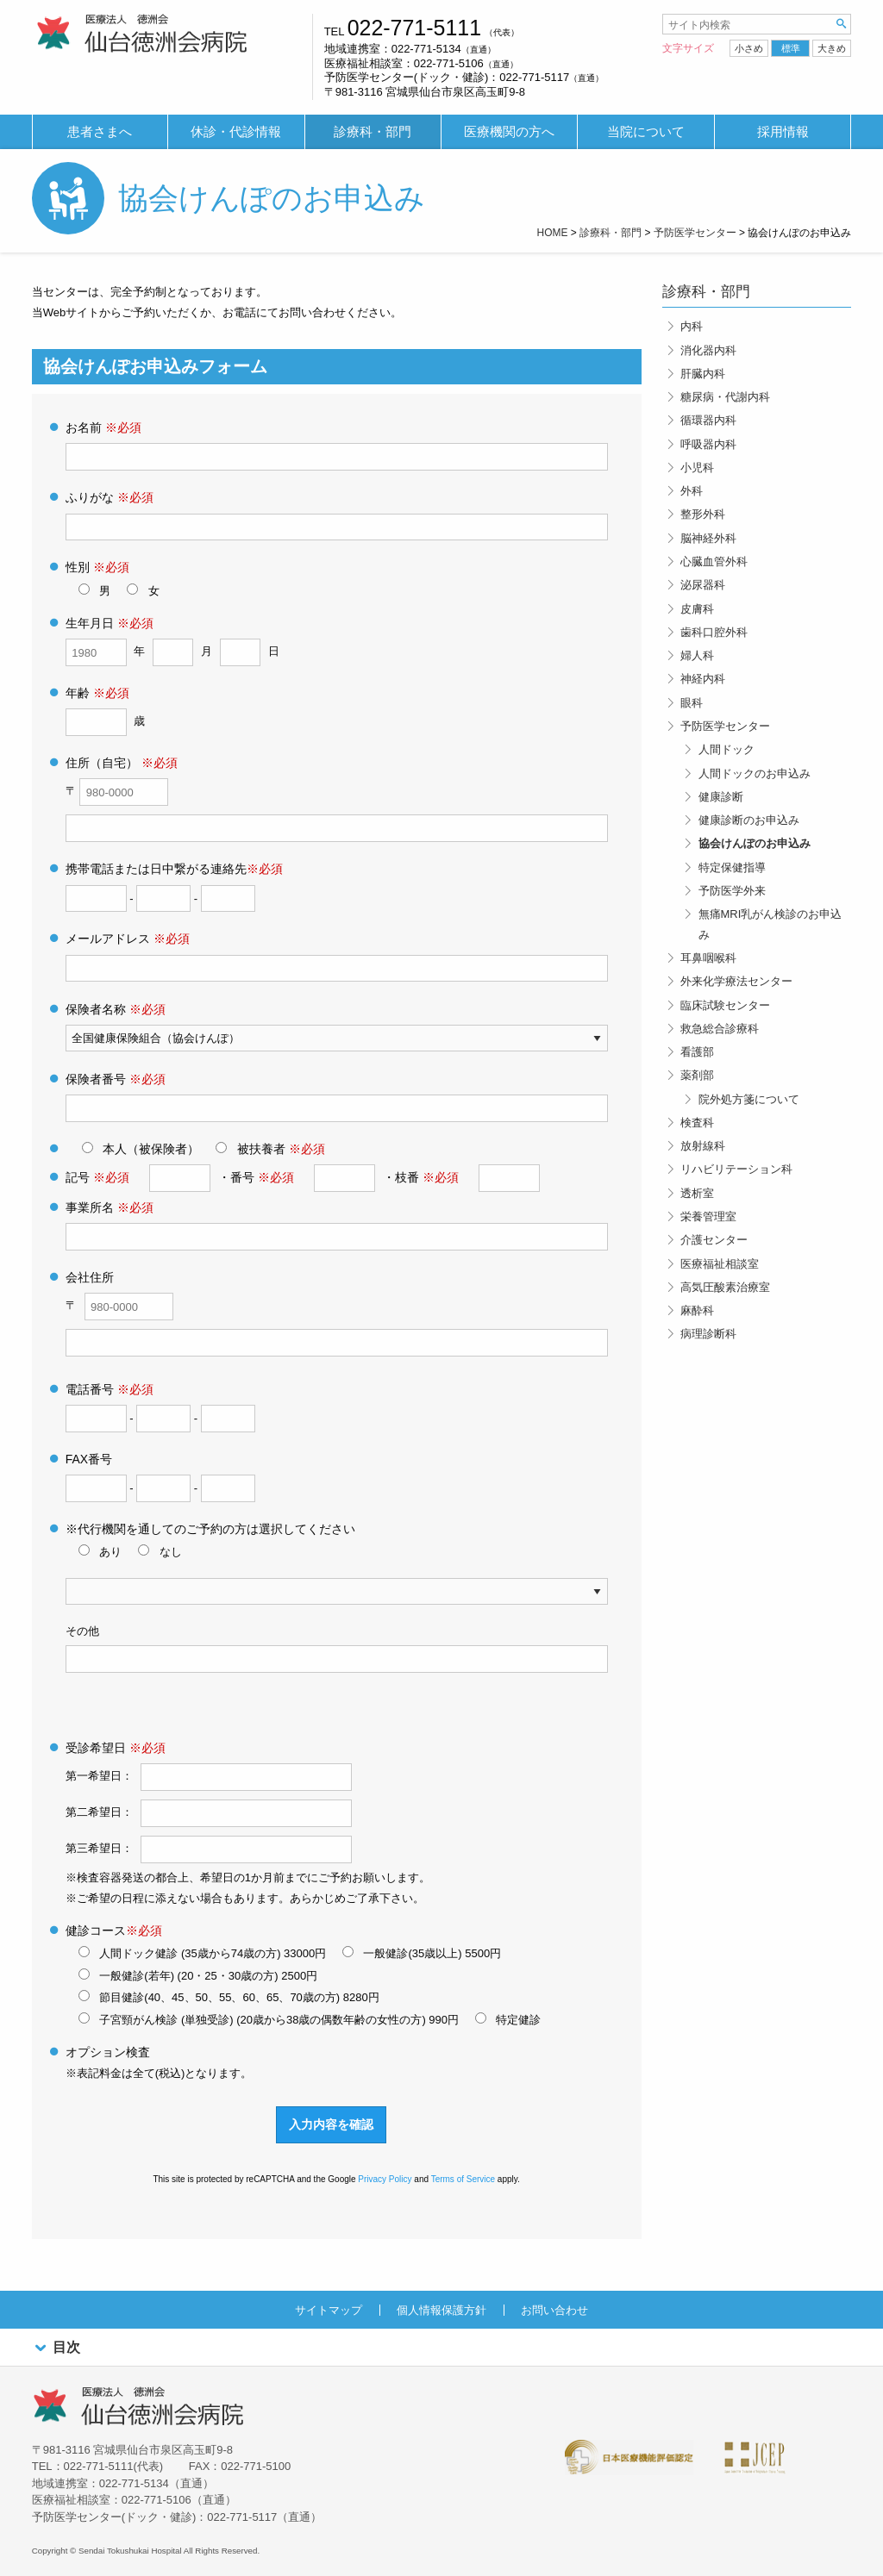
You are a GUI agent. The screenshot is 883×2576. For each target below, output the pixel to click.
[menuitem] (100, 132)
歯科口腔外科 (714, 632)
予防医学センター (725, 726)
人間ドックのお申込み (754, 773)
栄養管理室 (708, 1216)
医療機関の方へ (509, 132)
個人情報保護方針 (441, 2310)
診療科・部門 (372, 132)
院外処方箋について (748, 1099)
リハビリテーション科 (736, 1169)
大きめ (831, 48)
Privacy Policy (384, 2179)
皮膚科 (697, 608)
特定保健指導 (732, 867)
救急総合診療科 (719, 1028)
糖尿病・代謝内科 (725, 396)
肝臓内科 (702, 373)
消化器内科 (708, 350)
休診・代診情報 (236, 132)
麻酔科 (697, 1310)
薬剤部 (697, 1075)
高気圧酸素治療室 (725, 1287)
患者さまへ (99, 132)
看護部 (697, 1051)
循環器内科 (708, 420)
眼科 (691, 702)
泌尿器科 (702, 584)
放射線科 (702, 1145)
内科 (691, 326)
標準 (790, 48)
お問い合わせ (554, 2310)
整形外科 (702, 514)
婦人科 (697, 655)
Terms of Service (463, 2179)
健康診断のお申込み (748, 820)
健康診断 (720, 796)
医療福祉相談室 (719, 1263)
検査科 (697, 1122)
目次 (56, 2348)
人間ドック (726, 749)
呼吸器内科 (708, 444)
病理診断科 (708, 1333)
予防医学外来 (732, 890)
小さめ (749, 48)
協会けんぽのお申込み (754, 843)
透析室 (697, 1193)
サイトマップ (328, 2310)
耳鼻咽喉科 (708, 957)
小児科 (697, 467)
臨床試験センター (725, 1005)
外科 (691, 490)
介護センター (714, 1239)
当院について (646, 132)
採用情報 (783, 132)
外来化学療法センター (736, 981)
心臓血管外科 (714, 561)
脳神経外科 (708, 538)
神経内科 (702, 678)
